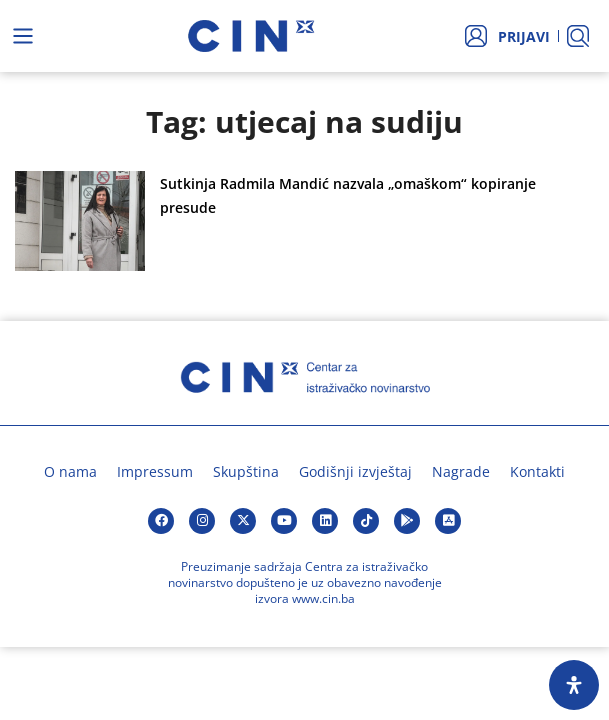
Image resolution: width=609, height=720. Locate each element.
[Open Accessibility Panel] (574, 685)
